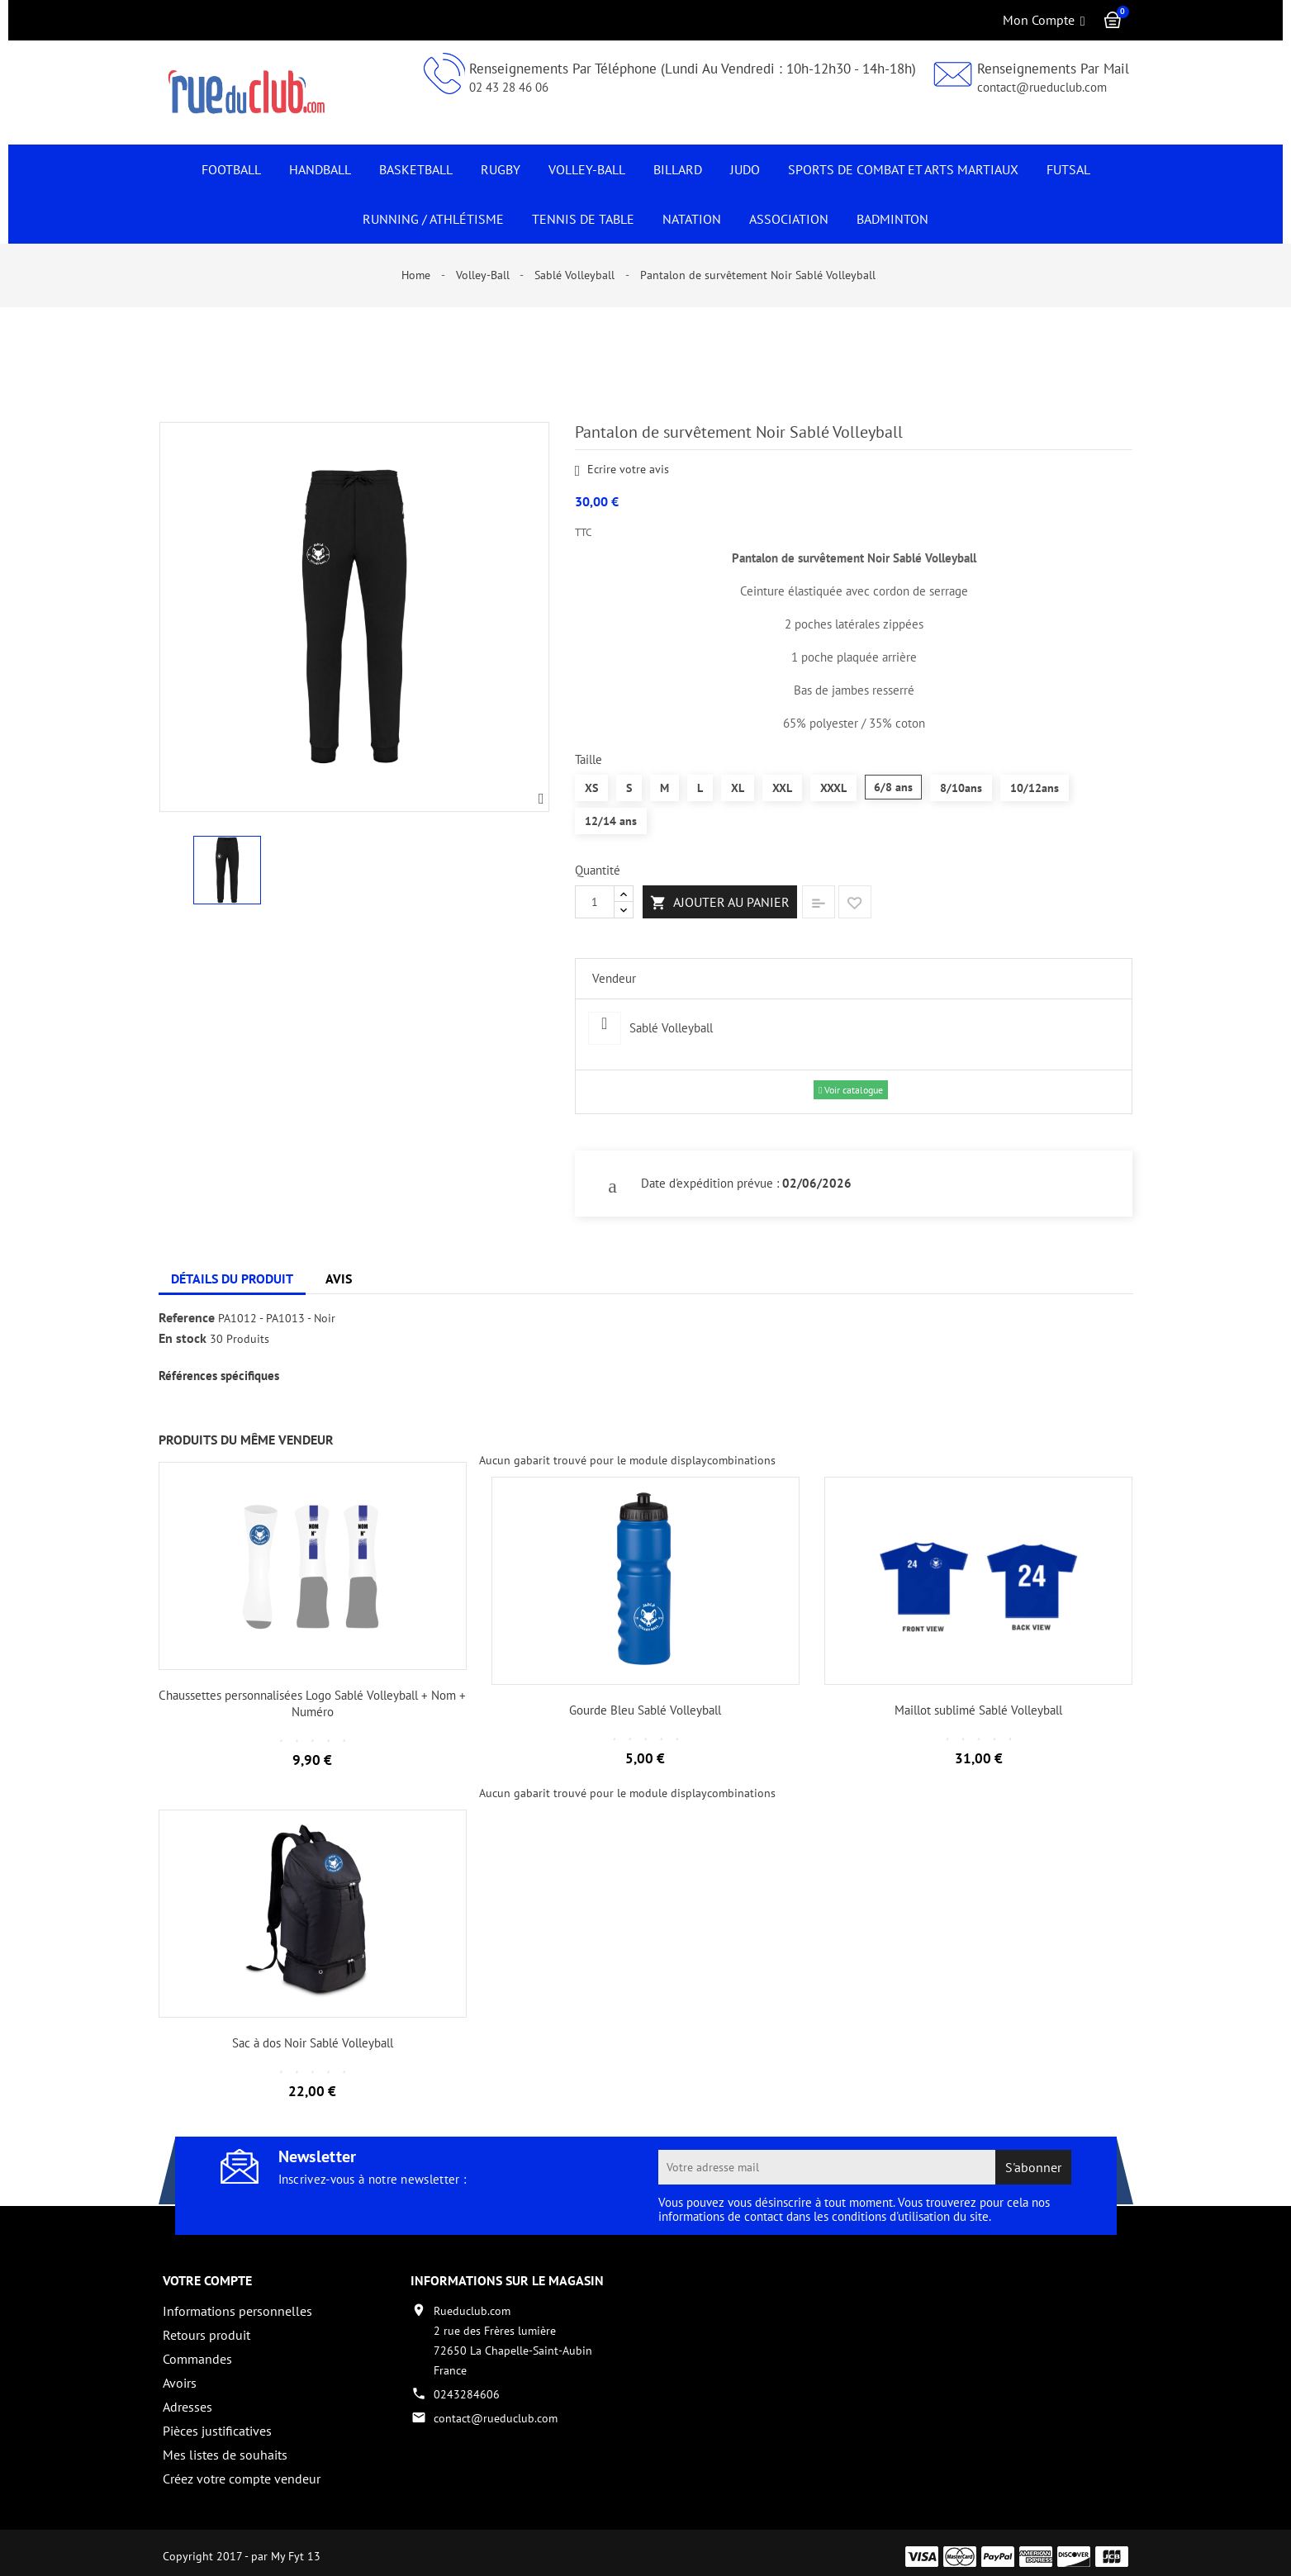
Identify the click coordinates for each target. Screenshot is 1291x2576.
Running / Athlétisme (433, 219)
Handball (320, 169)
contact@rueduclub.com (1042, 87)
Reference (187, 1318)
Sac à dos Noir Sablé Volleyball (312, 2043)
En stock (182, 1338)
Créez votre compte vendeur (241, 2478)
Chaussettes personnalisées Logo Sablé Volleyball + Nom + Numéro (312, 1703)
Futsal (1068, 169)
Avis (338, 1278)
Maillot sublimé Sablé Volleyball (978, 1710)
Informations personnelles (237, 2311)
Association (788, 219)
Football (231, 169)
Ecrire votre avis (622, 470)
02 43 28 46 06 (508, 87)
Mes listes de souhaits (225, 2454)
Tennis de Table (583, 219)
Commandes (197, 2359)
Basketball (416, 169)
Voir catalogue (851, 1090)
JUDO (745, 169)
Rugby (500, 169)
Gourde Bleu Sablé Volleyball (645, 1710)
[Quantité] (595, 901)
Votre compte (207, 2280)
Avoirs (180, 2382)
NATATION (691, 219)
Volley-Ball (586, 169)
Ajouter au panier (720, 903)
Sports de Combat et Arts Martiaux (903, 169)
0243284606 (467, 2394)
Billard (677, 169)
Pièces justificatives (217, 2430)
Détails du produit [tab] (232, 1278)
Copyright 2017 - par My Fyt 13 (241, 2548)
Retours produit (206, 2335)
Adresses (187, 2406)
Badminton (892, 219)
